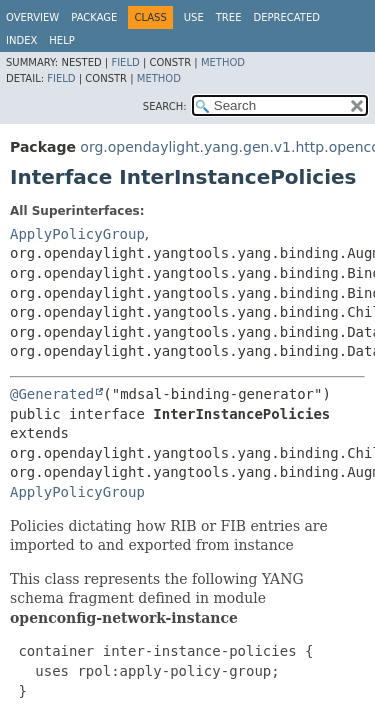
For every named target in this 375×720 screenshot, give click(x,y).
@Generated (52, 394)
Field (125, 62)
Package (94, 17)
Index (21, 40)
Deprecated (286, 17)
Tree (229, 17)
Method (223, 62)
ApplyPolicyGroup (77, 234)
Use (194, 17)
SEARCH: (165, 106)
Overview (32, 17)
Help (61, 40)
